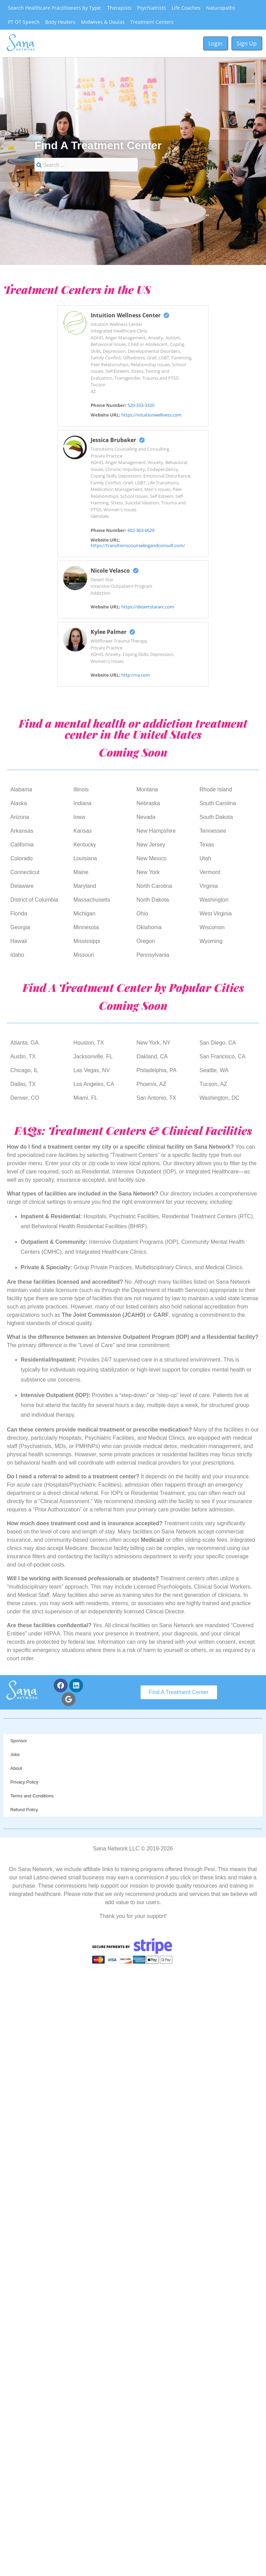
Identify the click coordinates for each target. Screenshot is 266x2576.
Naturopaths (220, 7)
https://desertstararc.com (147, 606)
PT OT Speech (24, 22)
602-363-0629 (140, 530)
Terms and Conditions (32, 1795)
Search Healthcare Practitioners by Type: (55, 7)
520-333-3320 (140, 405)
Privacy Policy (24, 1782)
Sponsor (18, 1740)
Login (215, 43)
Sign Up (247, 43)
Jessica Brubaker (118, 440)
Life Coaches (186, 7)
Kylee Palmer (113, 632)
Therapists (119, 7)
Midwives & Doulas (103, 22)
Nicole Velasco (115, 570)
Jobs (15, 1754)
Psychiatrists (151, 7)
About (16, 1768)
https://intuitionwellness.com (151, 415)
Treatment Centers (152, 22)
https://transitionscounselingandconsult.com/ (138, 545)
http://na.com (135, 675)
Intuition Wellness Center (130, 315)
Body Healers (60, 22)
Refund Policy (24, 1809)
